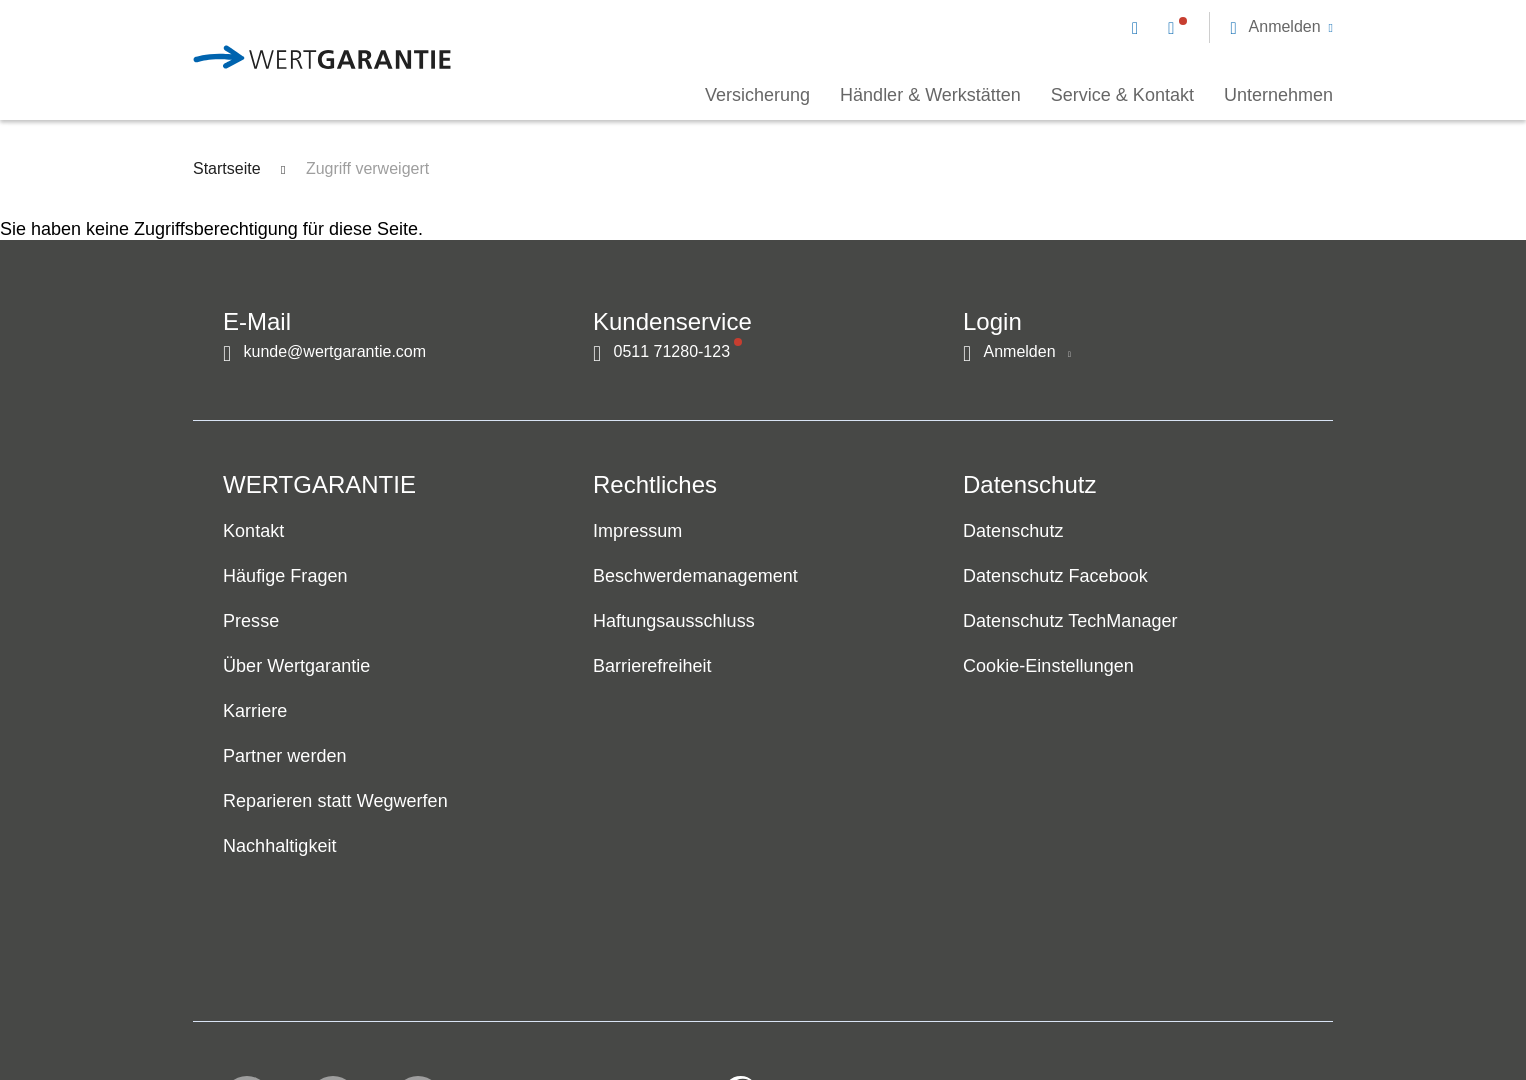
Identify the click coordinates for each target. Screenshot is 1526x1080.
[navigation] (1232, 26)
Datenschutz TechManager (1070, 622)
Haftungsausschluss (674, 622)
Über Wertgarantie (296, 667)
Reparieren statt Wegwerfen (335, 802)
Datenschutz (1013, 532)
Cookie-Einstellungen (1048, 667)
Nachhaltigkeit (280, 847)
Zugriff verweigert (367, 168)
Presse (251, 622)
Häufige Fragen (285, 577)
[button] (1281, 27)
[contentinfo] (1198, 1006)
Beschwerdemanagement (695, 577)
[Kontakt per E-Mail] (1139, 27)
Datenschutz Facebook (1055, 577)
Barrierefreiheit (652, 667)
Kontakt (253, 532)
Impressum (637, 532)
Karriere (255, 712)
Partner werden (285, 757)
